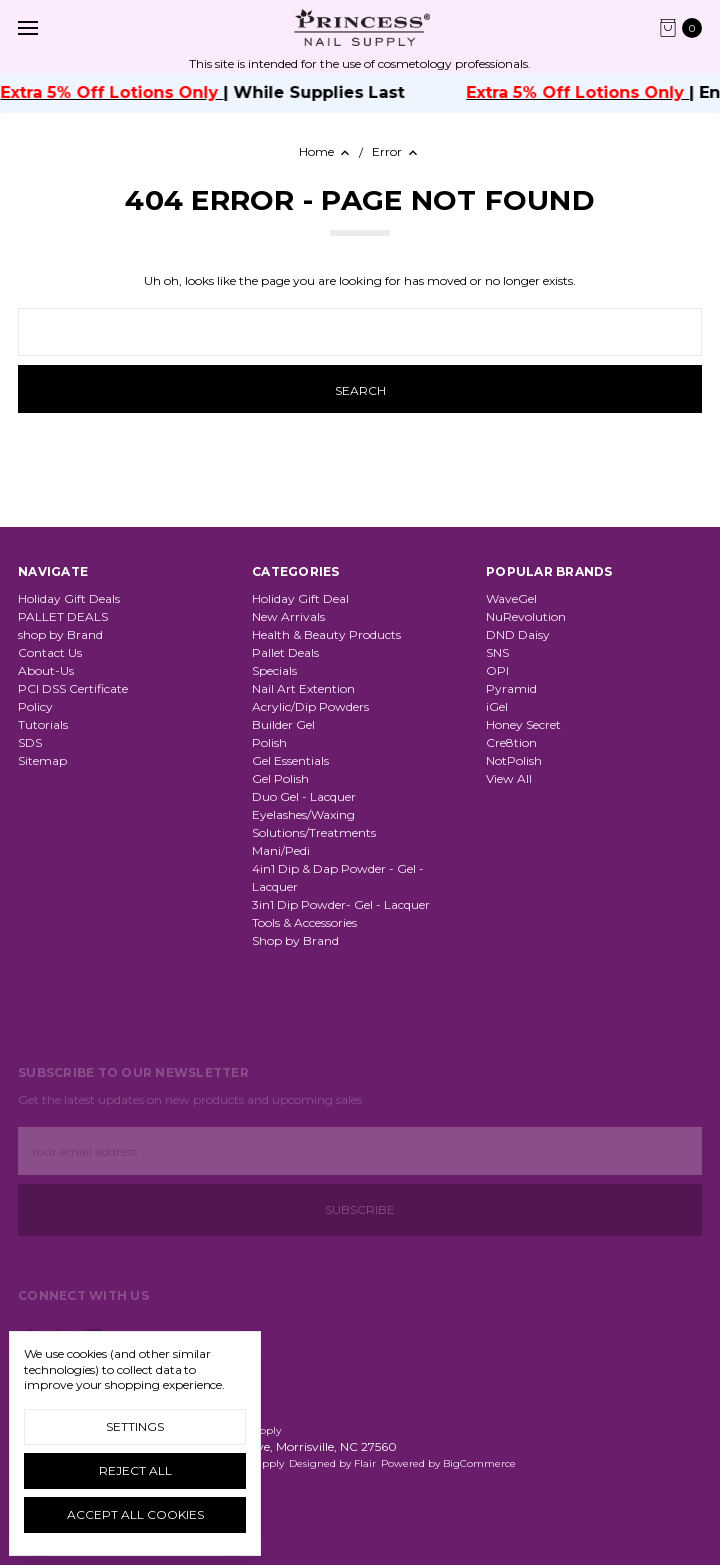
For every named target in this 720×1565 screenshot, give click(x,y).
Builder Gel (283, 724)
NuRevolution (526, 616)
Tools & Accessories (304, 922)
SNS (497, 652)
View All (509, 778)
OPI (497, 670)
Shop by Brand (295, 940)
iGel (497, 706)
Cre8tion (511, 742)
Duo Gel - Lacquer (304, 796)
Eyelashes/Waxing (303, 814)
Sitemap (42, 760)
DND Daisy (518, 634)
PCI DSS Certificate (73, 688)
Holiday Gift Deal (300, 598)
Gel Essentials (290, 760)
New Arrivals (288, 616)
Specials (274, 670)
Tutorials (43, 724)
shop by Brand (60, 634)
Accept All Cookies (135, 1514)
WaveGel (511, 598)
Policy (35, 706)
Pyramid (511, 688)
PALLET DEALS (63, 616)
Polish (269, 742)
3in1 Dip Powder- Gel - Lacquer (341, 904)
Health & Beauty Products (326, 634)
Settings (135, 1426)
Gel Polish (280, 778)
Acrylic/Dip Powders (310, 706)
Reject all (135, 1470)
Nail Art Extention (303, 688)
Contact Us (50, 652)
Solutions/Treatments (314, 832)
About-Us (46, 670)
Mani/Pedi (281, 850)
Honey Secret (523, 724)
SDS (30, 742)
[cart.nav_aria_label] (685, 28)
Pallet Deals (285, 652)
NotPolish (514, 760)
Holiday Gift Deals (69, 598)
